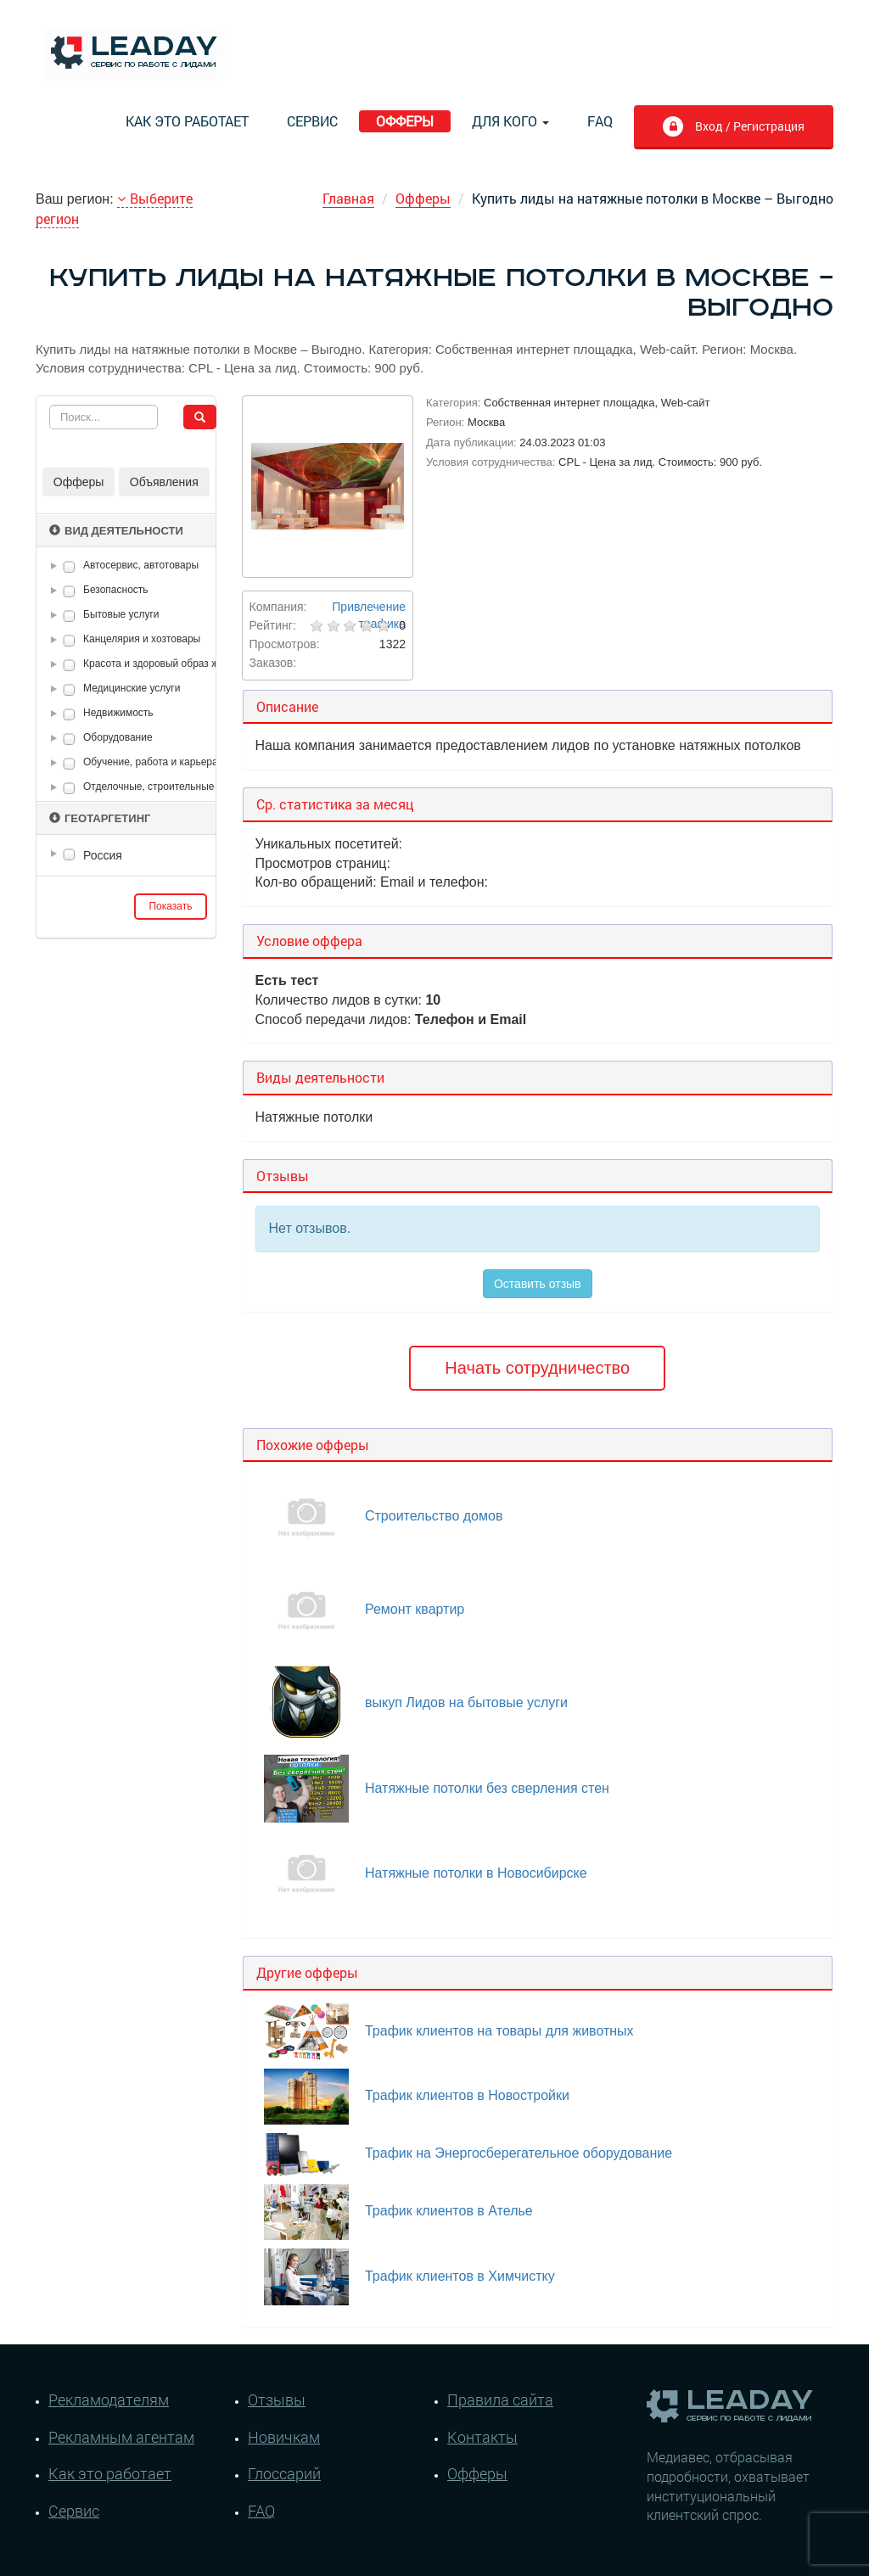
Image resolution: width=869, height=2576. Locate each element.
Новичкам (284, 2437)
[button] (57, 566)
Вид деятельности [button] (116, 530)
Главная (348, 198)
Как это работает (187, 121)
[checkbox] (69, 566)
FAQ (600, 121)
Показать (170, 906)
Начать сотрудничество (537, 1367)
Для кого (510, 121)
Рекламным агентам (121, 2437)
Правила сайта (500, 2399)
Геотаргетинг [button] (99, 818)
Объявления (164, 482)
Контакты (482, 2437)
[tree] (126, 855)
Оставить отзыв (537, 1284)
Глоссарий (284, 2473)
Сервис (312, 121)
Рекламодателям (108, 2399)
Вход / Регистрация (733, 128)
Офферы (405, 121)
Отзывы (277, 2399)
